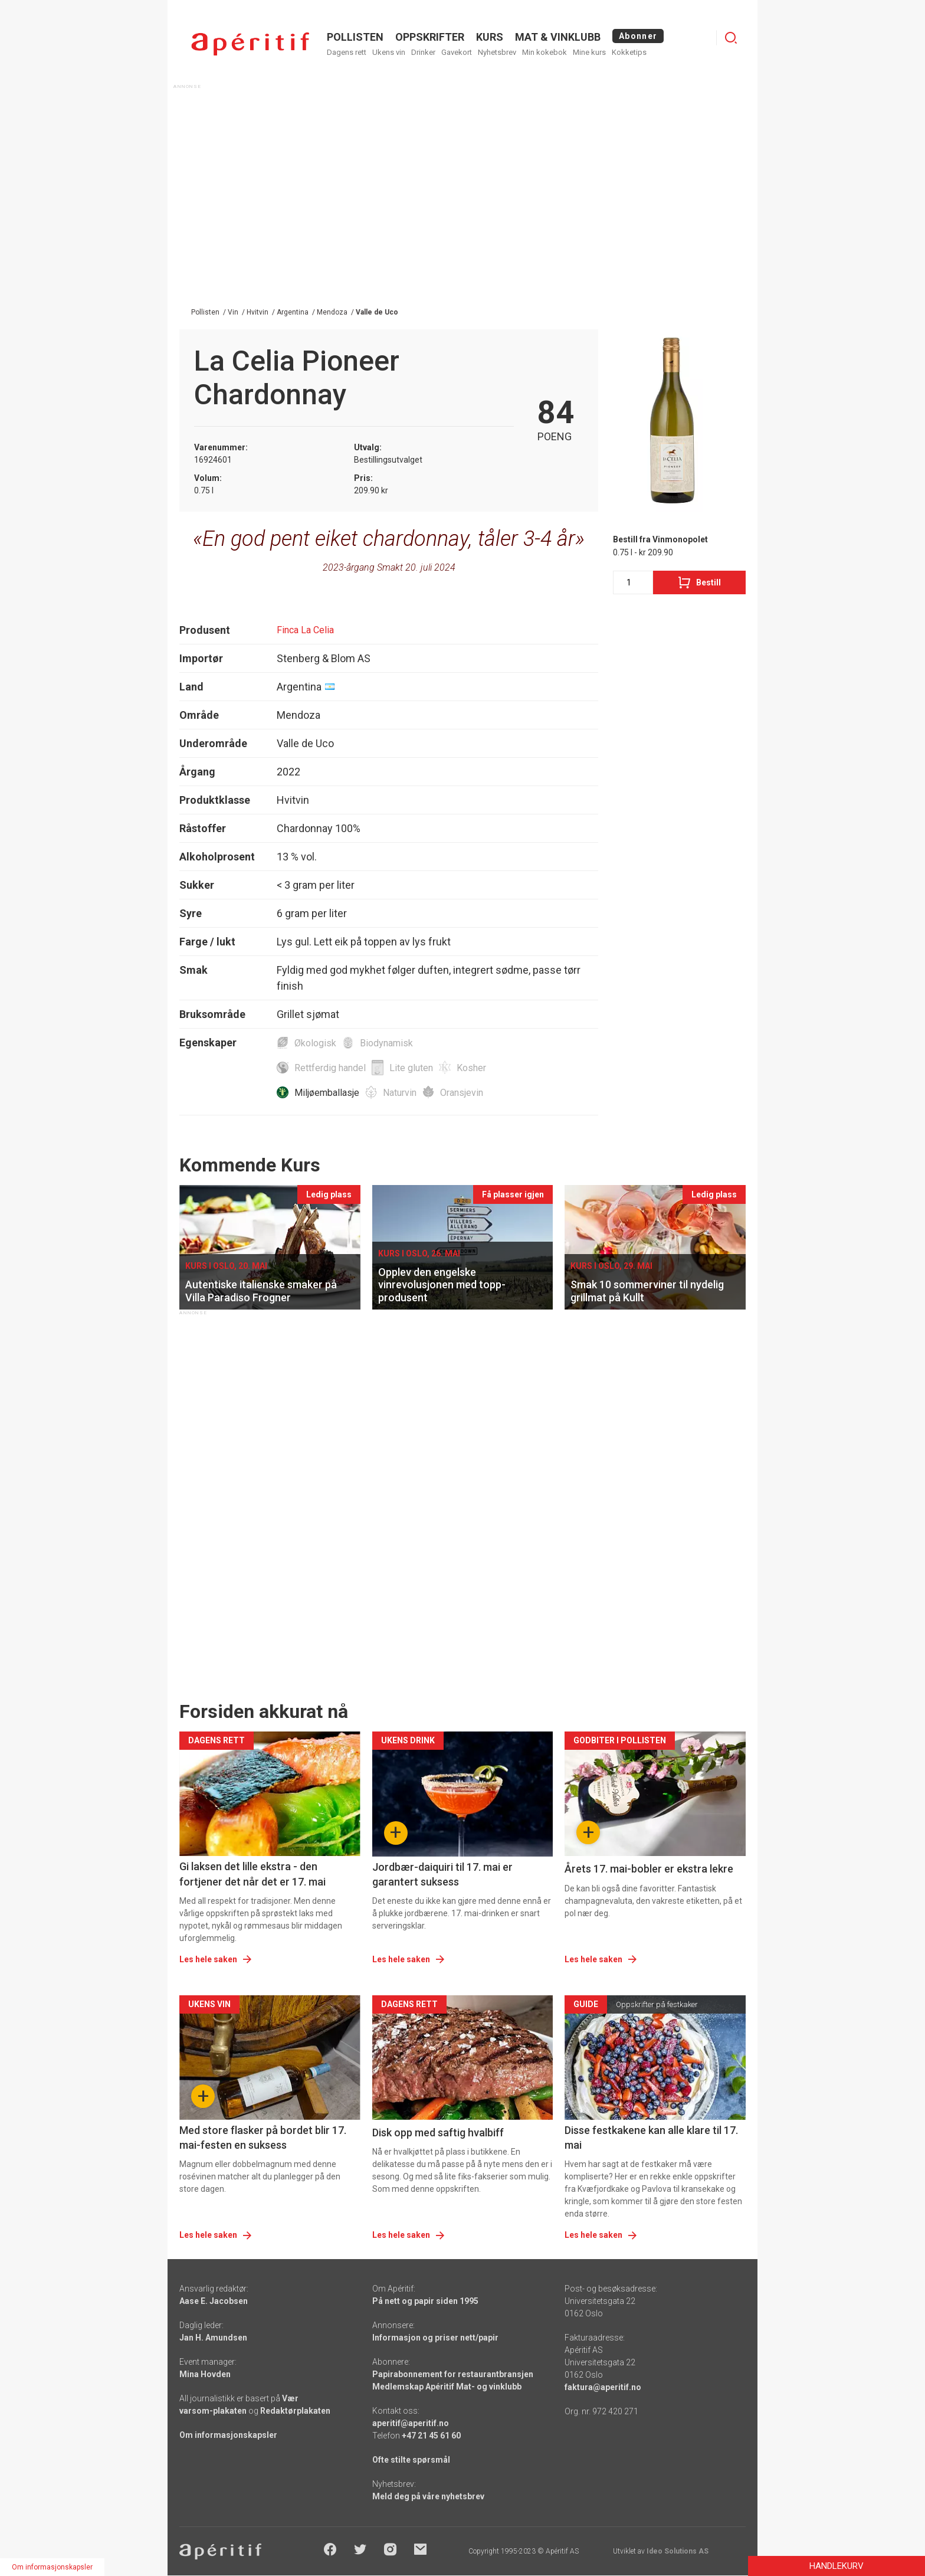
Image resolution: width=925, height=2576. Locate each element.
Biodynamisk (386, 1043)
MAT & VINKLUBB (558, 37)
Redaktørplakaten (295, 2410)
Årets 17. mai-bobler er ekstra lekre (649, 1869)
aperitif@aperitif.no (410, 2423)
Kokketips (629, 52)
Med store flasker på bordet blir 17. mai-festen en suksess (262, 2137)
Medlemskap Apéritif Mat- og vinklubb (446, 2386)
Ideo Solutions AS (677, 2551)
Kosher (471, 1067)
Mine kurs (589, 52)
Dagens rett (346, 52)
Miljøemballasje (326, 1092)
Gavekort (456, 52)
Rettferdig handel (330, 1067)
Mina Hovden (205, 2374)
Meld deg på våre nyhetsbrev (428, 2496)
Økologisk (315, 1043)
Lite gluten (411, 1067)
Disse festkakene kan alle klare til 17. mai (651, 2137)
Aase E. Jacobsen (213, 2301)
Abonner (638, 36)
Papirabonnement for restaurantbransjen (452, 2374)
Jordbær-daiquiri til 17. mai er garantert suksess (442, 1874)
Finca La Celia (305, 630)
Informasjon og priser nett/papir (435, 2337)
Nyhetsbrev (497, 52)
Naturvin (399, 1092)
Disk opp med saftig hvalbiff (438, 2132)
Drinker (423, 52)
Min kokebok (544, 52)
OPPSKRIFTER (429, 37)
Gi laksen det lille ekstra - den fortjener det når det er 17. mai (252, 1873)
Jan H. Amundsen (213, 2337)
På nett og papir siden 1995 (425, 2301)
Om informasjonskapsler (228, 2435)
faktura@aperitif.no (603, 2387)
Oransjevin (461, 1092)
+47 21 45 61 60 (431, 2435)
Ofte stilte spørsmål (411, 2459)
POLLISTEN (355, 37)
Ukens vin (388, 52)
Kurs (489, 37)
